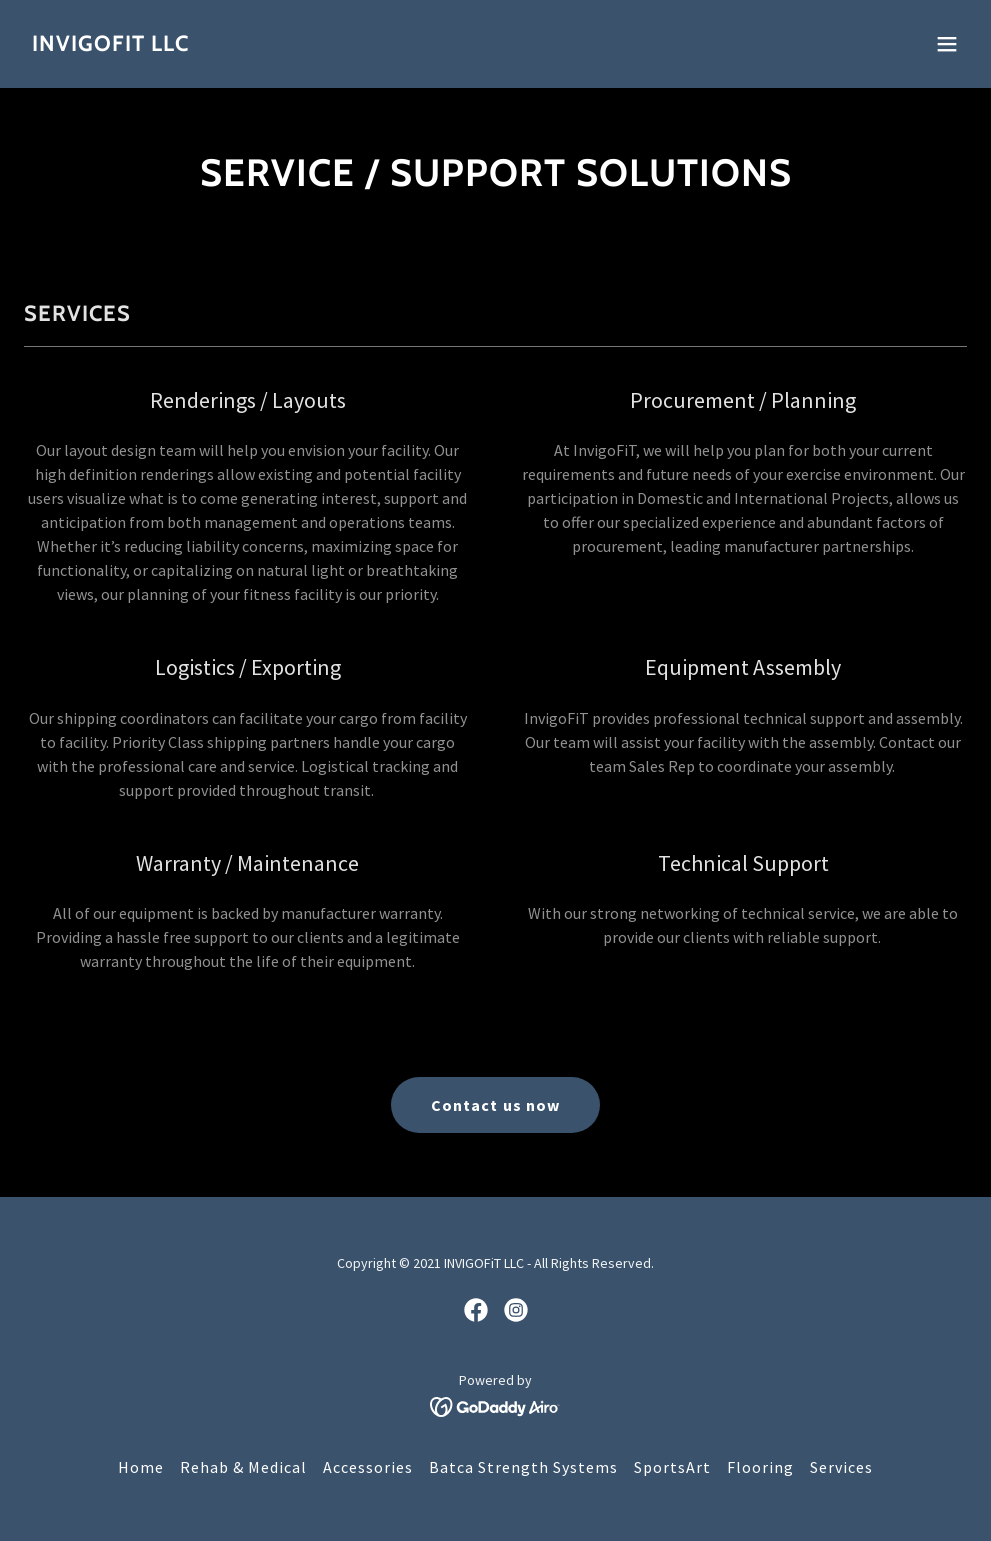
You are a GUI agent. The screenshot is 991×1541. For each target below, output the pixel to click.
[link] (110, 45)
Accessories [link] (368, 1467)
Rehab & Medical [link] (243, 1467)
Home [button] (141, 1467)
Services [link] (841, 1467)
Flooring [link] (760, 1467)
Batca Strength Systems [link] (523, 1467)
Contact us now (495, 1105)
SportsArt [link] (672, 1467)
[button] (947, 44)
